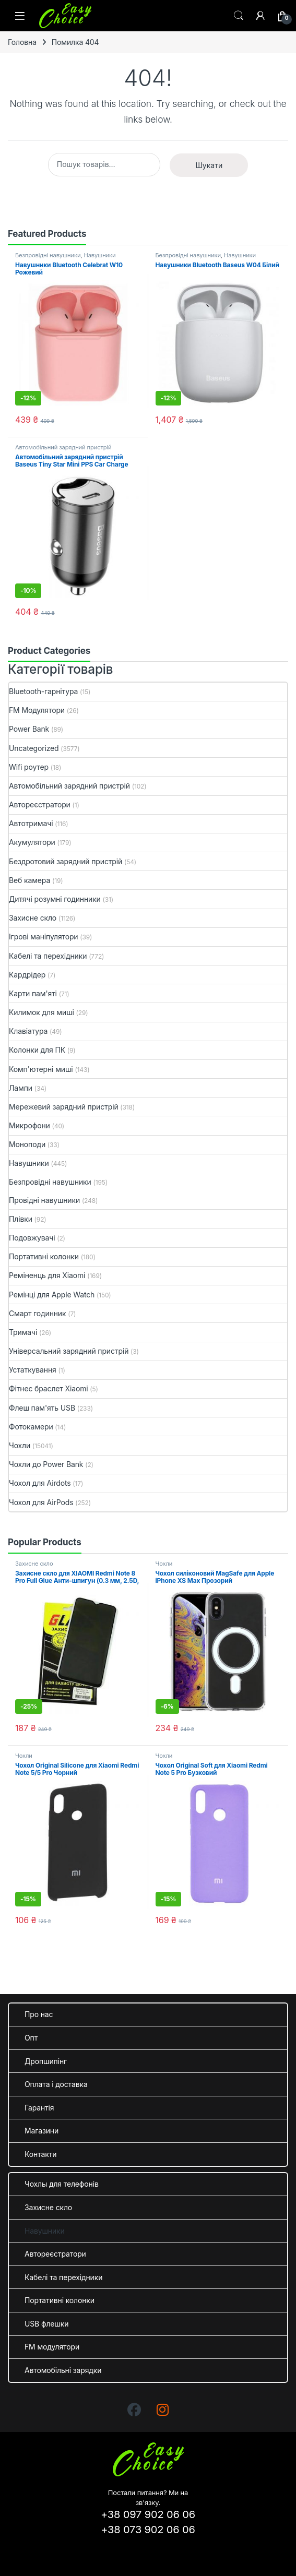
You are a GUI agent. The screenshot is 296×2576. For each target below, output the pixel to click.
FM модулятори (52, 2346)
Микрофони (29, 1125)
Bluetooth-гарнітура (43, 691)
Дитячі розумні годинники (55, 899)
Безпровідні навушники (47, 255)
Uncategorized (34, 748)
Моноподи (27, 1144)
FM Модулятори (37, 710)
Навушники (99, 255)
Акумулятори (32, 842)
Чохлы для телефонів (62, 2183)
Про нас (39, 2014)
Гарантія (39, 2107)
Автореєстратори (39, 804)
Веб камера (29, 880)
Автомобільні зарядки (63, 2370)
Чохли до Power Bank (46, 1464)
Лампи (20, 1087)
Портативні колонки (44, 1256)
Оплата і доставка (56, 2084)
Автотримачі (31, 823)
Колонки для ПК (37, 1049)
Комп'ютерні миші (41, 1069)
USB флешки (46, 2323)
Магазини (41, 2130)
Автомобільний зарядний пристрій (63, 447)
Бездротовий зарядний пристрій (65, 861)
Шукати (208, 165)
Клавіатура (28, 1031)
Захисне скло (32, 917)
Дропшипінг (46, 2061)
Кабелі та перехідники (48, 955)
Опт (31, 2037)
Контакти (40, 2154)
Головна (22, 42)
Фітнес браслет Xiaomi (48, 1388)
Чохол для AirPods (41, 1502)
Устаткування (32, 1369)
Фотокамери (31, 1426)
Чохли (19, 1445)
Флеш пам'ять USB (42, 1407)
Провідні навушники (44, 1200)
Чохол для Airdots (40, 1482)
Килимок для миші (41, 1012)
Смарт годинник (37, 1313)
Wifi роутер (29, 766)
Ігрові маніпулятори (43, 936)
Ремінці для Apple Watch (51, 1294)
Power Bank (29, 728)
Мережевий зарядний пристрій (64, 1106)
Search (238, 15)
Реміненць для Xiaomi (47, 1275)
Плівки (20, 1218)
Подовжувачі (32, 1237)
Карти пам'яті (33, 993)
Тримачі (23, 1332)
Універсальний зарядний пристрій (68, 1350)
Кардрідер (27, 974)
